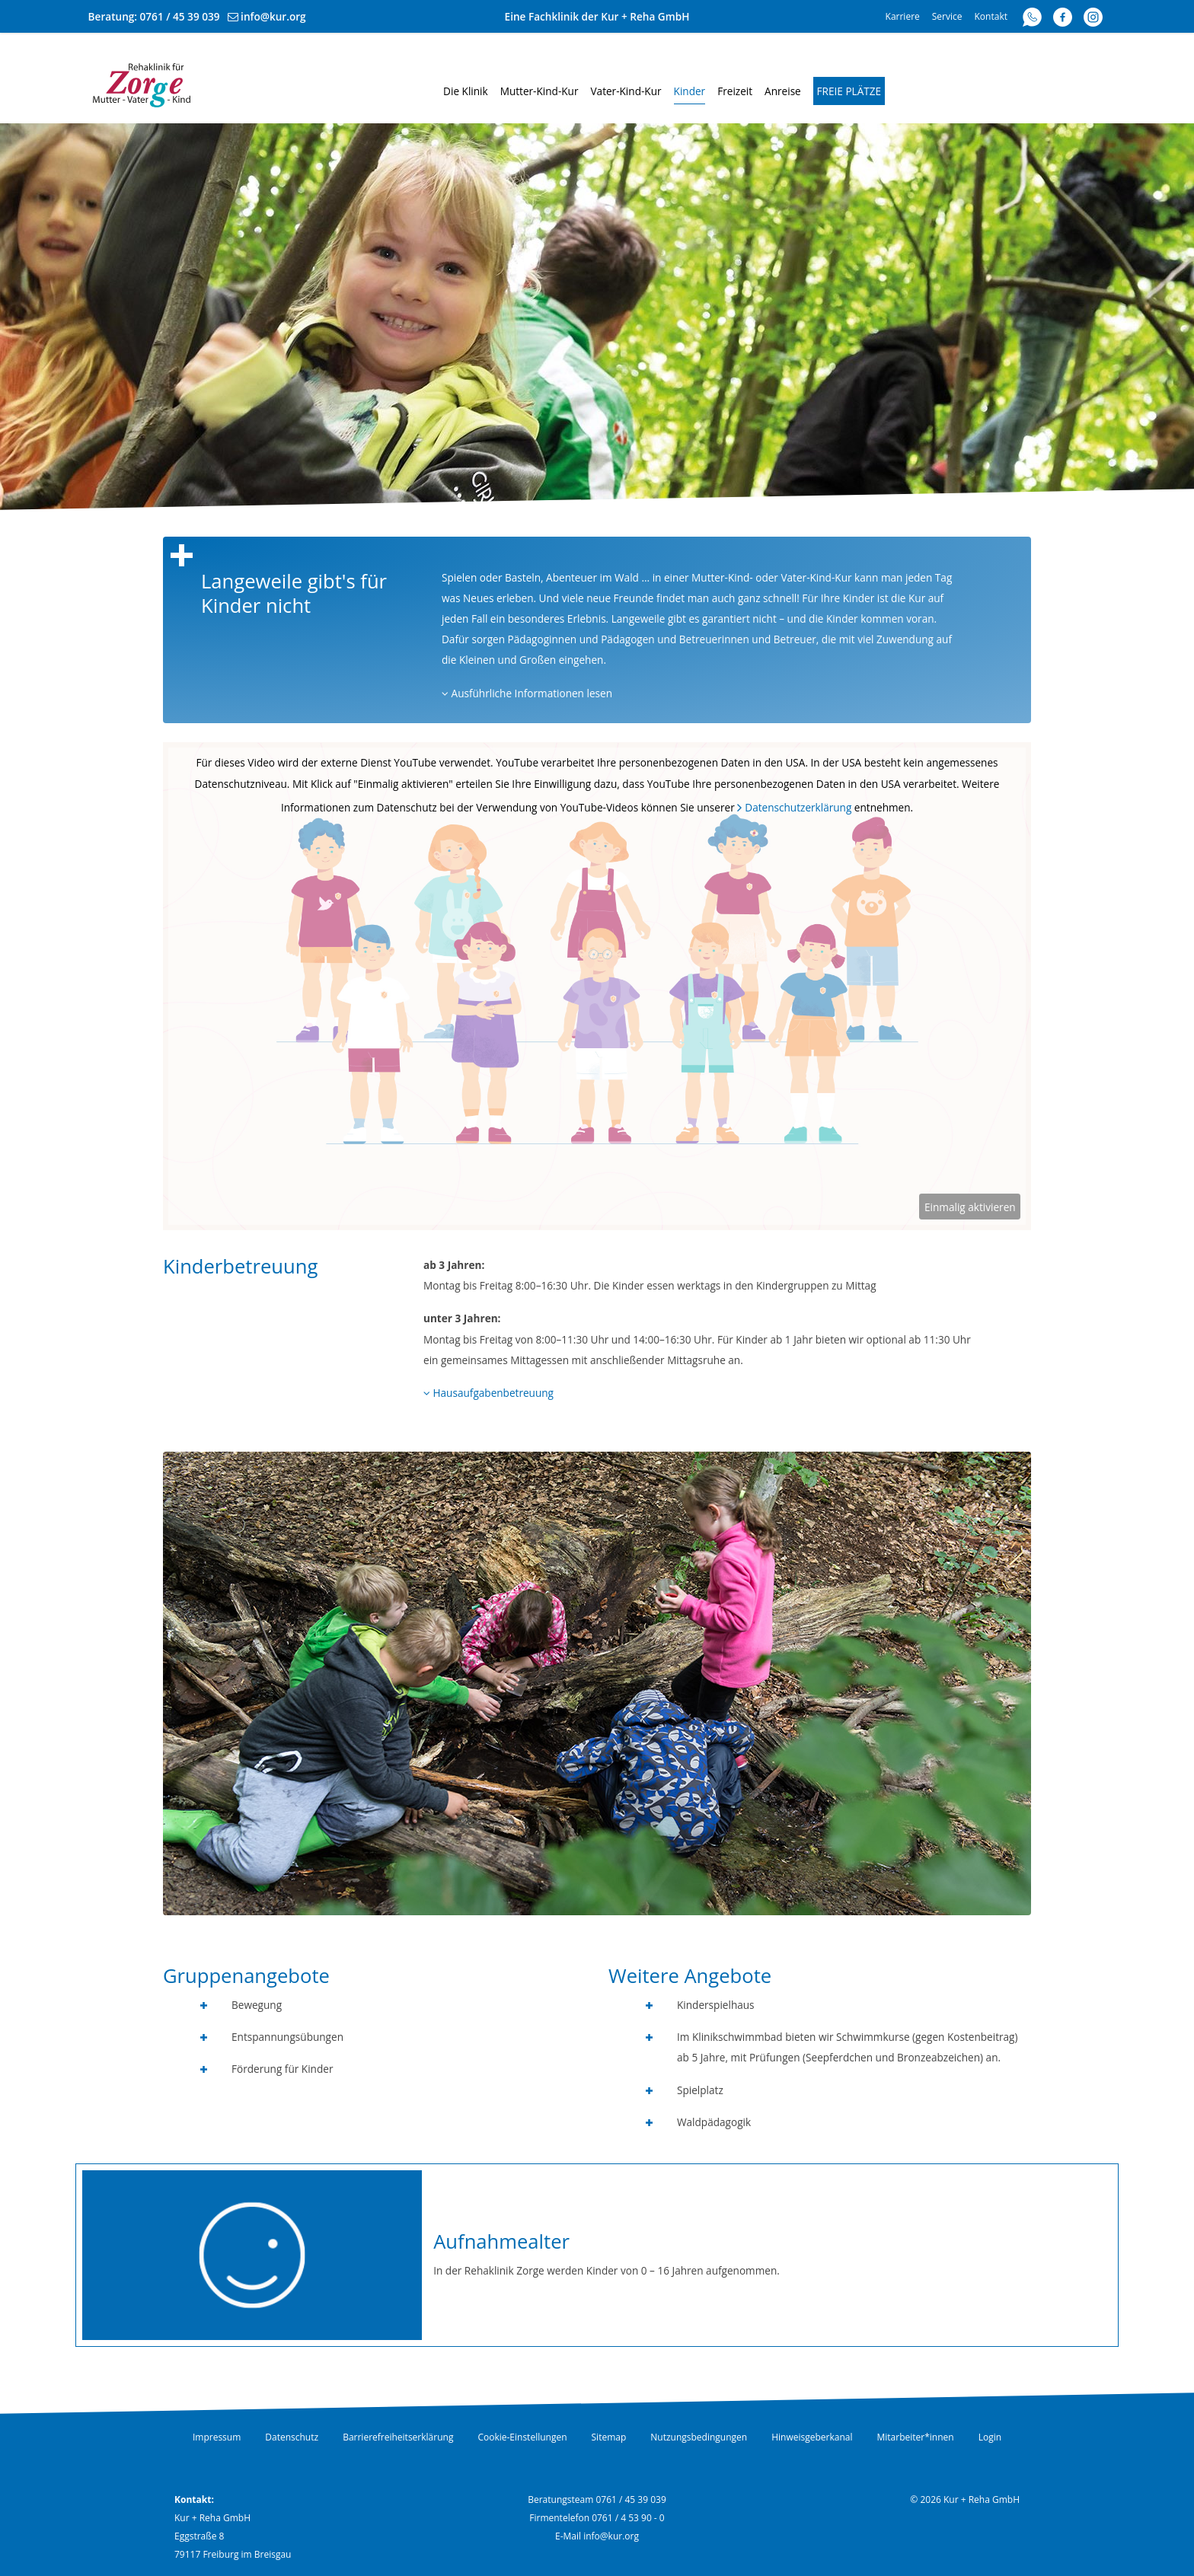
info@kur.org (273, 16)
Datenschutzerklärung (798, 807)
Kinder (690, 91)
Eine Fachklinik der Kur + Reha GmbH (597, 16)
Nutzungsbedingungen (698, 2437)
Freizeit (734, 91)
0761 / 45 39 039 (180, 16)
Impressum (217, 2437)
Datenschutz (291, 2437)
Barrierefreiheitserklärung (398, 2437)
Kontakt (991, 16)
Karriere (903, 16)
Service (947, 16)
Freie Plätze (849, 91)
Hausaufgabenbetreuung (488, 1392)
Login (990, 2437)
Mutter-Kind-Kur (539, 91)
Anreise (783, 91)
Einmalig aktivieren (970, 1207)
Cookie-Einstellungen (522, 2437)
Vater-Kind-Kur (625, 91)
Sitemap (609, 2437)
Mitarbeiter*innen (915, 2437)
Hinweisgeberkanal (811, 2437)
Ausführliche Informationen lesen (527, 693)
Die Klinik (465, 91)
